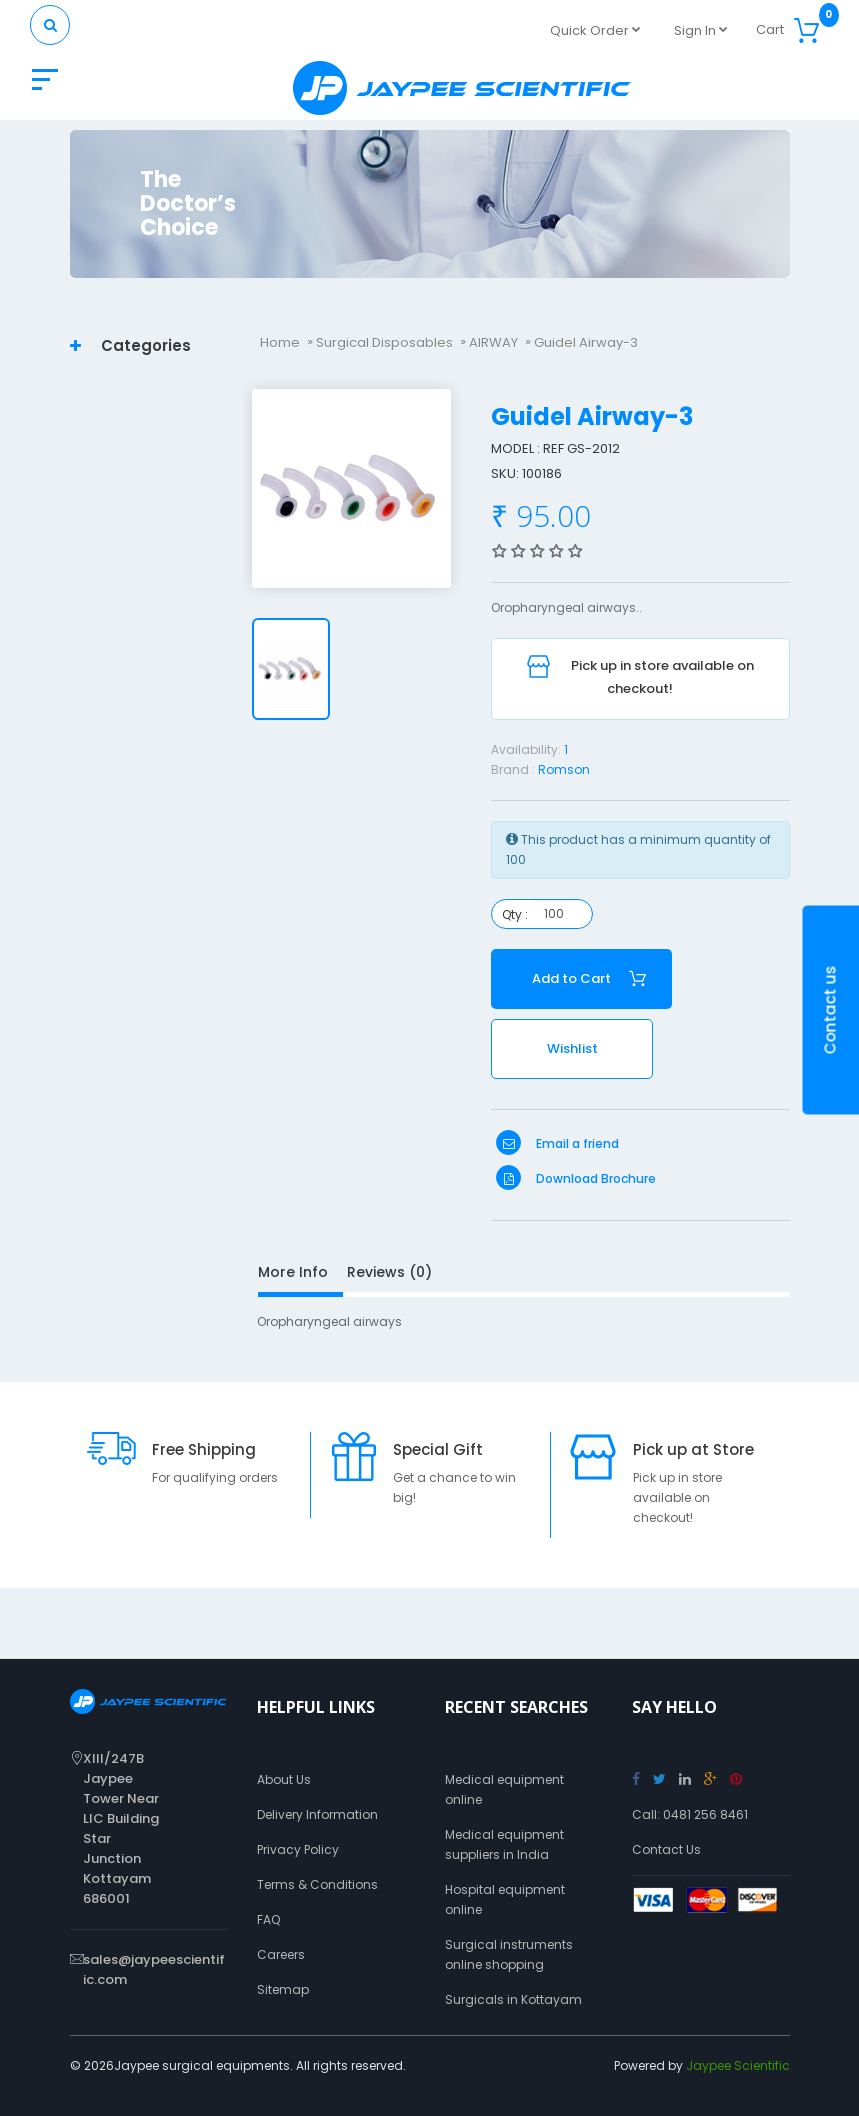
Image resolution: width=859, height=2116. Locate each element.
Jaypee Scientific (738, 2065)
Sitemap (283, 1989)
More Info (293, 1272)
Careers (281, 1954)
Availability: (526, 749)
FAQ (268, 1919)
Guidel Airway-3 (586, 342)
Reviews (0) (389, 1272)
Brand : (513, 769)
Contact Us (666, 1849)
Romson (564, 769)
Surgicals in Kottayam (513, 1999)
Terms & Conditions (317, 1884)
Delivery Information (317, 1814)
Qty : (515, 914)
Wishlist (572, 1048)
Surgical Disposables (384, 342)
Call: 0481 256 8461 (690, 1814)
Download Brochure (576, 1178)
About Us (284, 1779)
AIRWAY (493, 342)
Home (280, 342)
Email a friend (557, 1143)
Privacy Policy (298, 1849)
